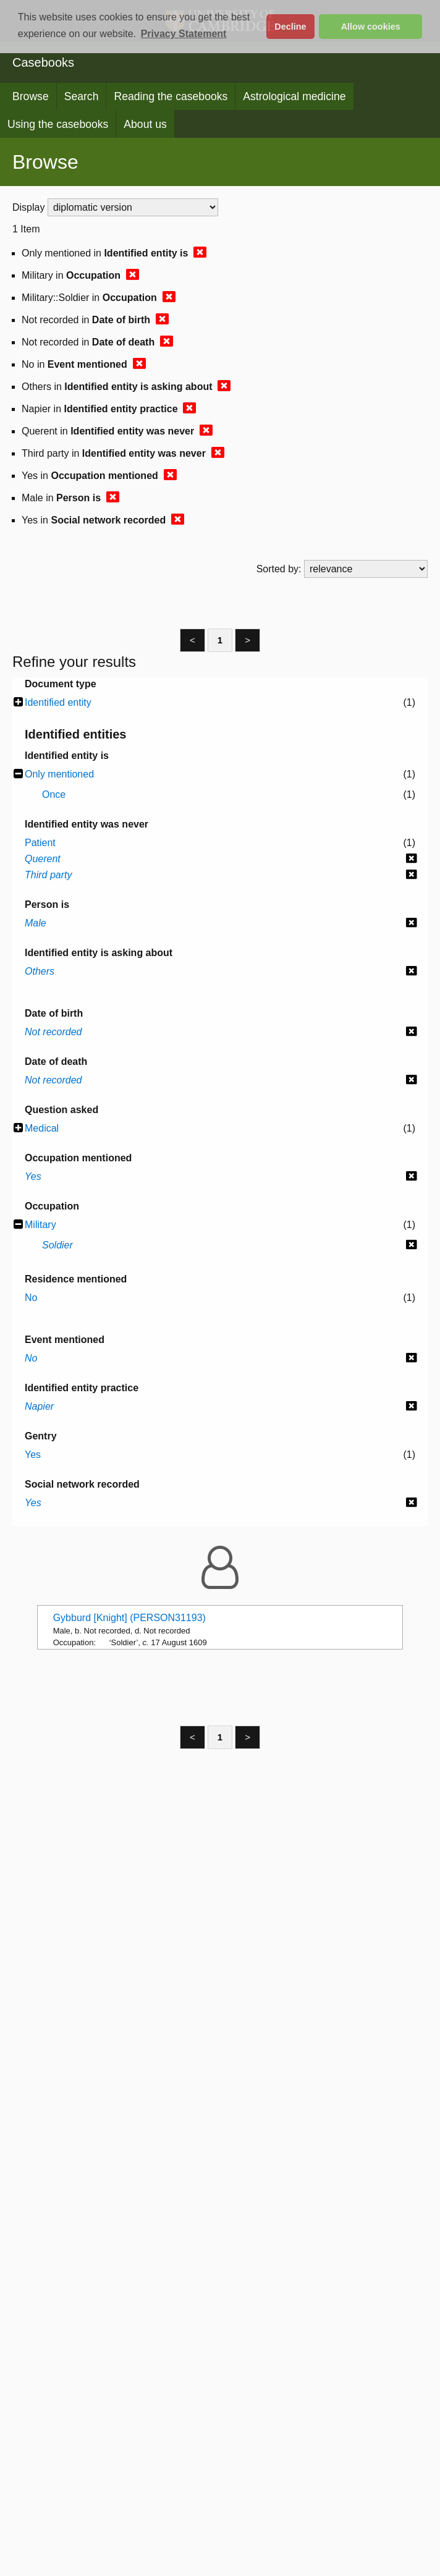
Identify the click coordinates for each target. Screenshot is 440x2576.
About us (145, 124)
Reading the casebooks (170, 96)
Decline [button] (290, 27)
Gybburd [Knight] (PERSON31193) (129, 1617)
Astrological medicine (294, 96)
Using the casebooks (57, 124)
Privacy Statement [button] (184, 33)
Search (81, 96)
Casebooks (43, 62)
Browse (30, 96)
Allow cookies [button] (370, 27)
